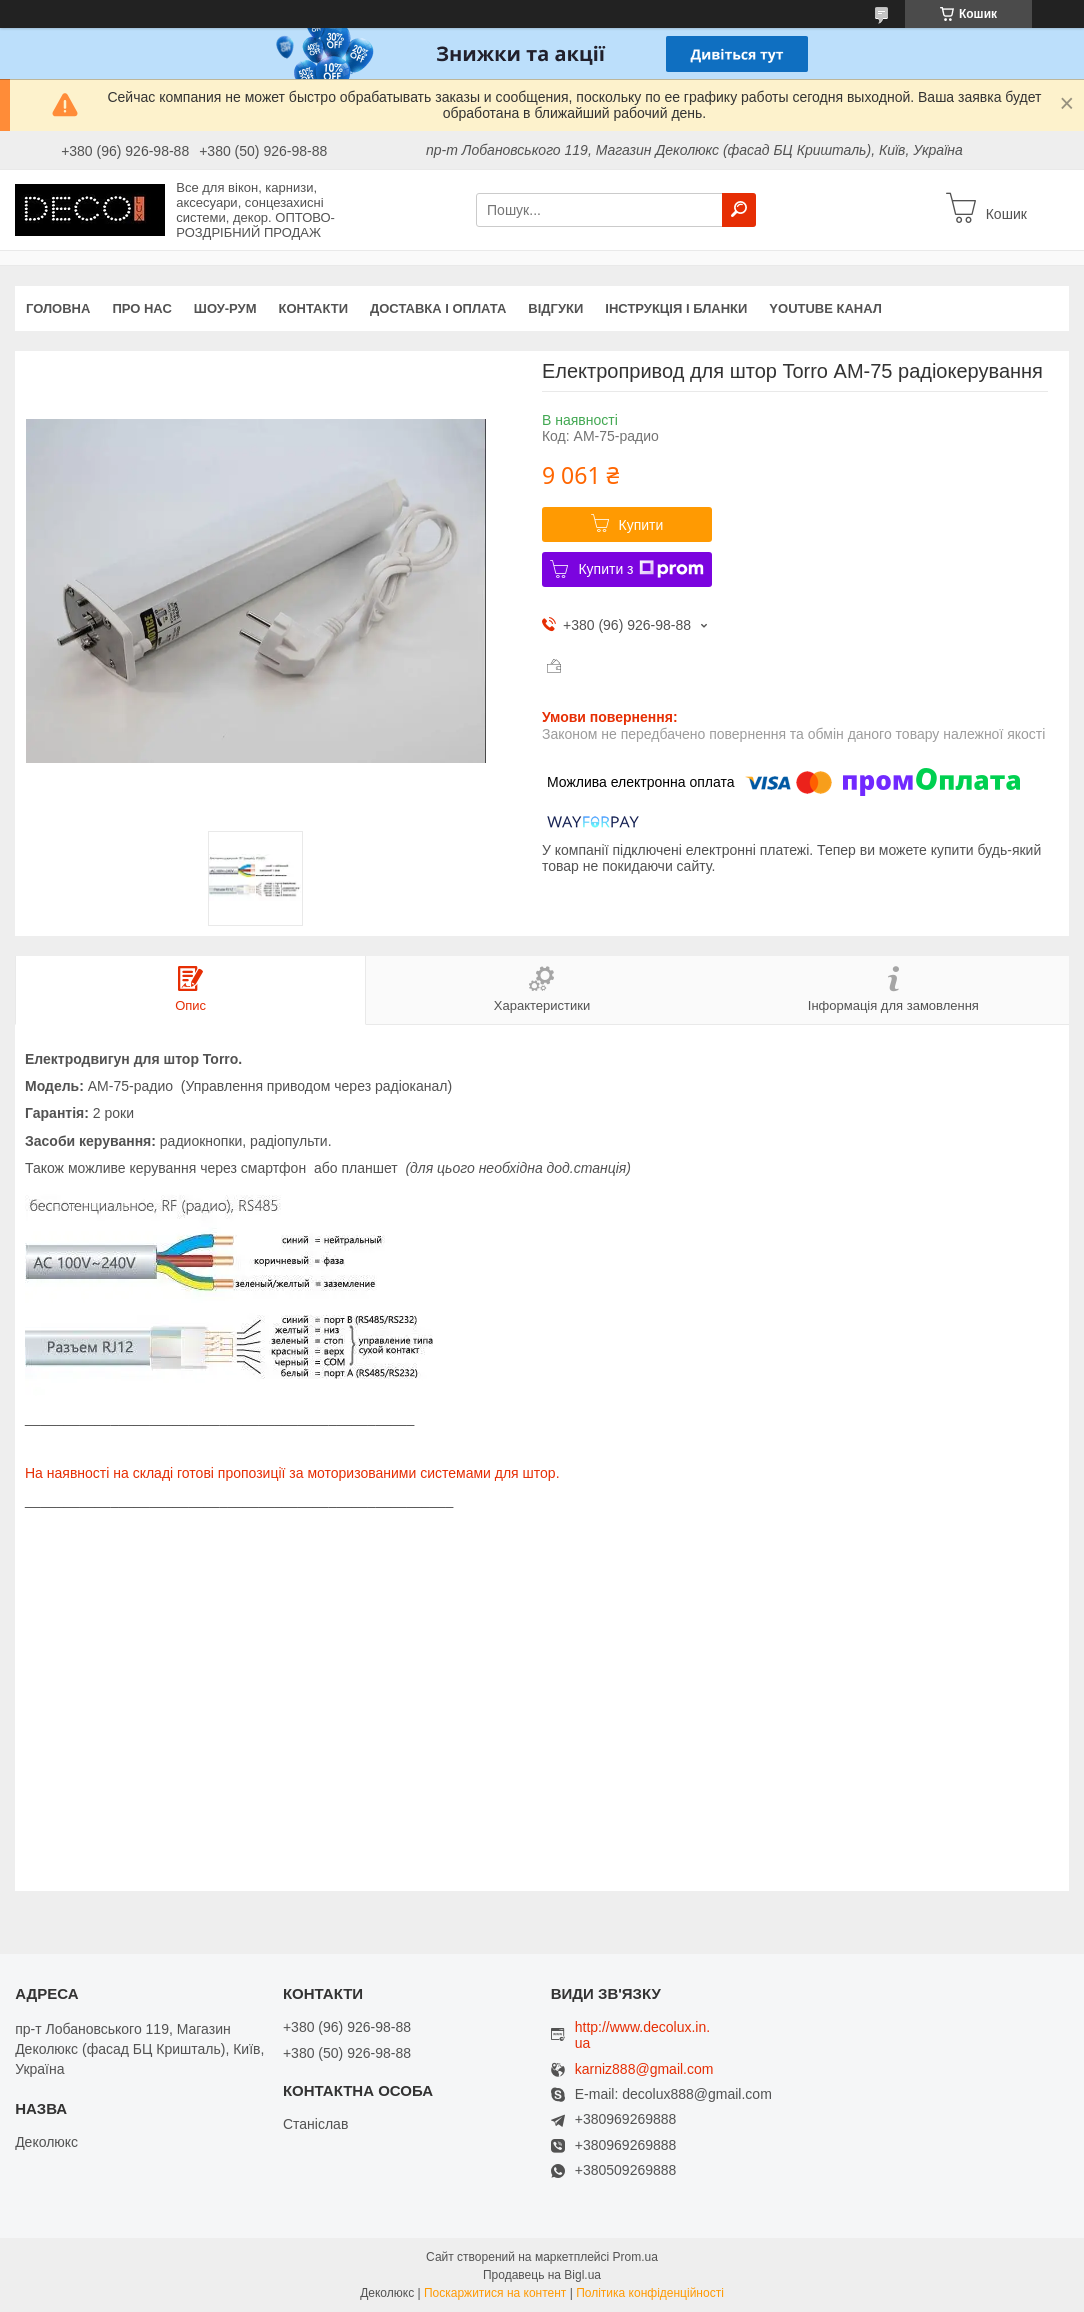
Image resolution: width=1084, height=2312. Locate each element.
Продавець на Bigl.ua (542, 2275)
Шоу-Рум (225, 308)
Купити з (640, 569)
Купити (641, 525)
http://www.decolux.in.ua (642, 2035)
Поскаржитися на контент (495, 2293)
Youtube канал (825, 308)
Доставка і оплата (438, 308)
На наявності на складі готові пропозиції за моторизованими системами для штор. (292, 1473)
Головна (58, 308)
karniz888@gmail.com (644, 2069)
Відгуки (555, 308)
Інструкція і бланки (676, 308)
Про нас (141, 308)
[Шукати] (739, 210)
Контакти (314, 308)
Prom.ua (635, 2257)
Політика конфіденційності (650, 2293)
